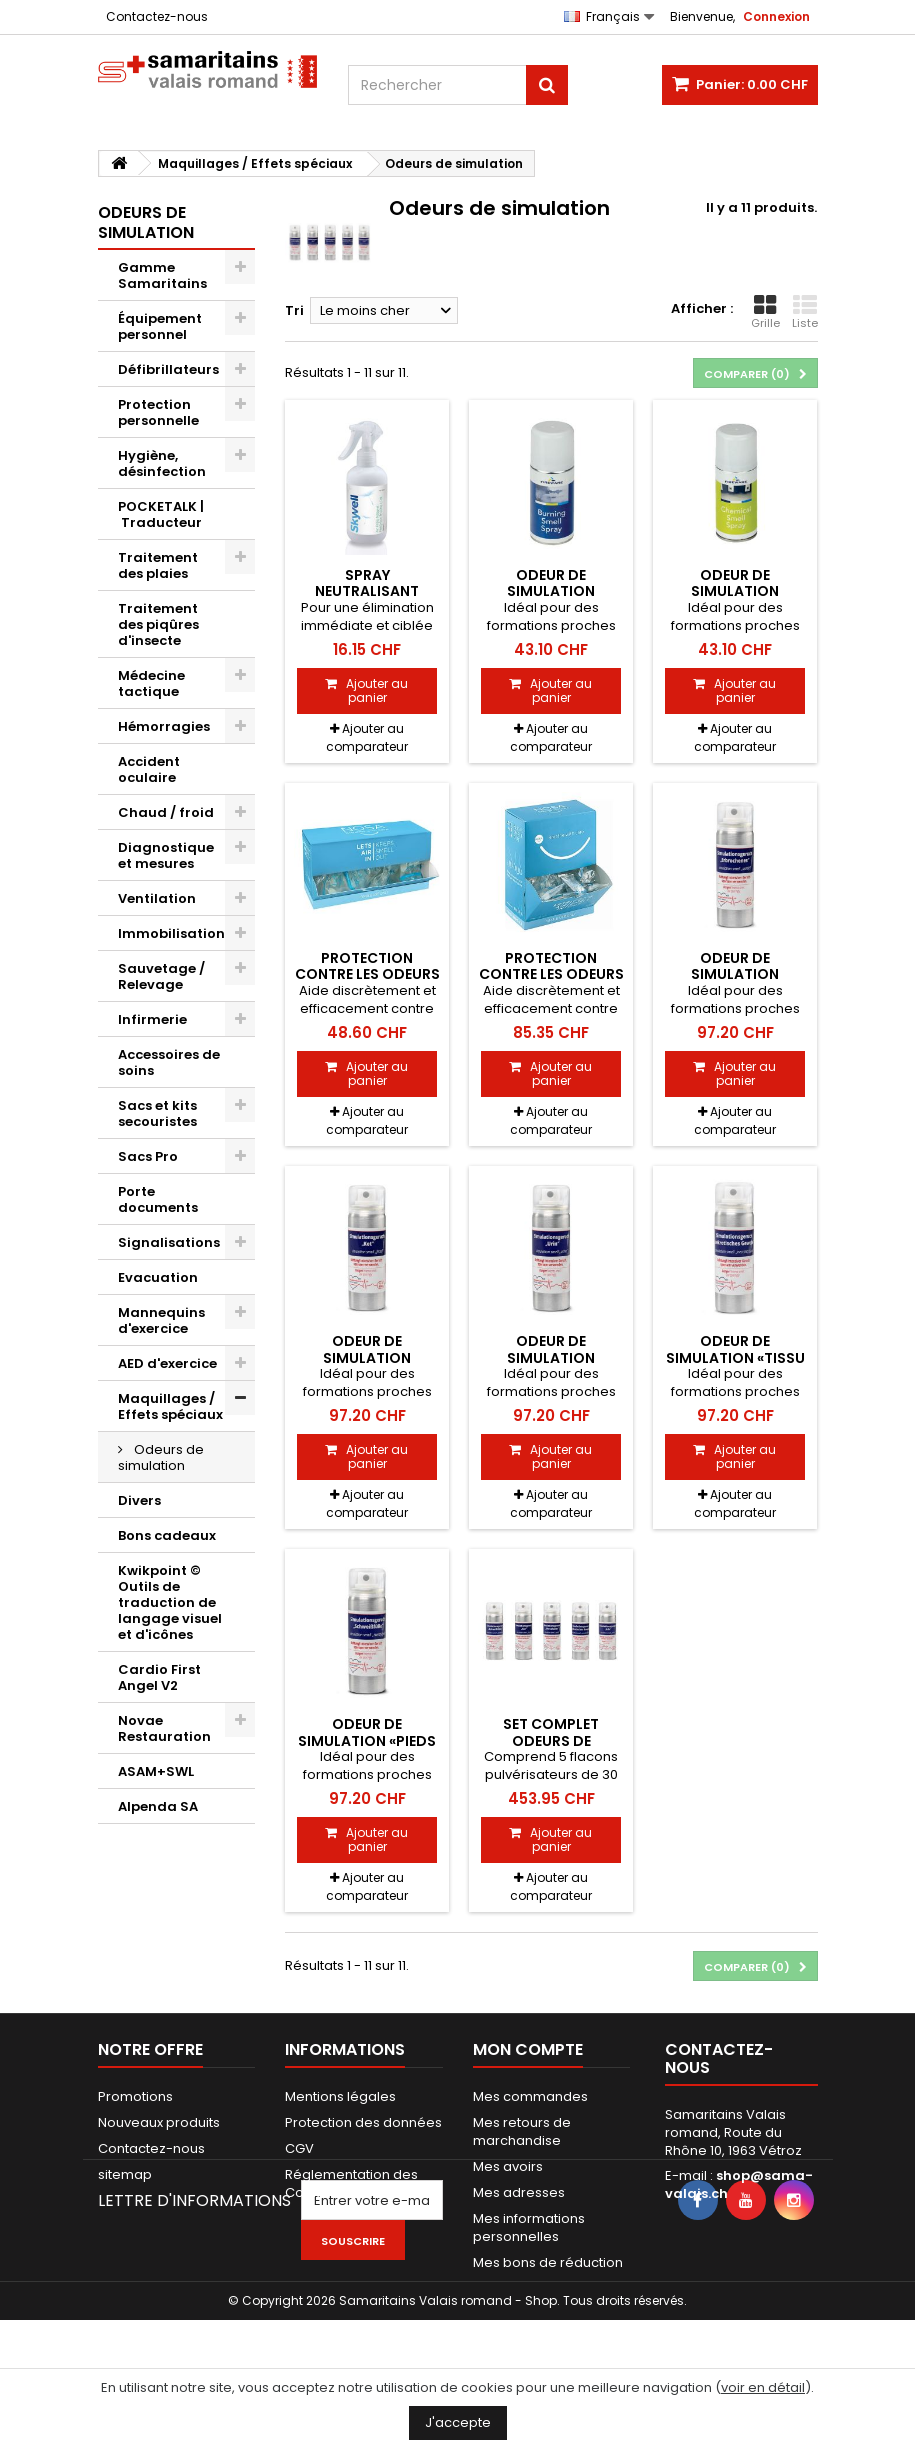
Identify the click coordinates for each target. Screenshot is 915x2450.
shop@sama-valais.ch (739, 2184)
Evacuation (158, 1277)
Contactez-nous (157, 16)
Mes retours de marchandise (522, 2131)
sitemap (125, 2174)
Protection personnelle (158, 412)
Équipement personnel (160, 326)
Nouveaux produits (159, 2122)
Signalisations (169, 1242)
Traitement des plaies (158, 565)
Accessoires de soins (169, 1062)
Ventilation (157, 898)
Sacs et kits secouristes (157, 1113)
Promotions (135, 2096)
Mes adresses (519, 2192)
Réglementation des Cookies (351, 2183)
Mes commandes (530, 2096)
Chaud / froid (166, 812)
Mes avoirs (508, 2166)
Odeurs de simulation (161, 1457)
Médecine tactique (151, 683)
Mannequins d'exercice (161, 1320)
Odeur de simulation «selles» (367, 1357)
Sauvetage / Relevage (161, 976)
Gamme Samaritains (162, 275)
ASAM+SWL (156, 1771)
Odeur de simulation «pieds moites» (367, 1740)
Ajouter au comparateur (367, 737)
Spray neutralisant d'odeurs (367, 591)
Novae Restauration (164, 1728)
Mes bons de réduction (548, 2262)
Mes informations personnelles (529, 2227)
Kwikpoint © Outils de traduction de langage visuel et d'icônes (170, 1602)
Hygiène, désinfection (162, 463)
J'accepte (458, 2422)
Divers (139, 1500)
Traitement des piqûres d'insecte (158, 624)
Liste (805, 312)
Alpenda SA (158, 1806)
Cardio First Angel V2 (159, 1677)
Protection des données (363, 2122)
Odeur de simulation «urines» (551, 1357)
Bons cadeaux (167, 1535)
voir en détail (763, 2387)
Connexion (776, 16)
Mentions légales (340, 2096)
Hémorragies (164, 726)
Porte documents (158, 1199)
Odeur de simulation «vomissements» (735, 974)
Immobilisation (171, 933)
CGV (299, 2148)
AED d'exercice (167, 1363)
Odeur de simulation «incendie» (551, 591)
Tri (294, 310)
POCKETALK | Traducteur (161, 514)
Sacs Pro (148, 1156)
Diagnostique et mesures (166, 855)
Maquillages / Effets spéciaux (170, 1406)
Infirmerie (152, 1019)
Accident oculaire (149, 769)
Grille (765, 312)
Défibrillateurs (168, 369)
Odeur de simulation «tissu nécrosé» (735, 1357)
